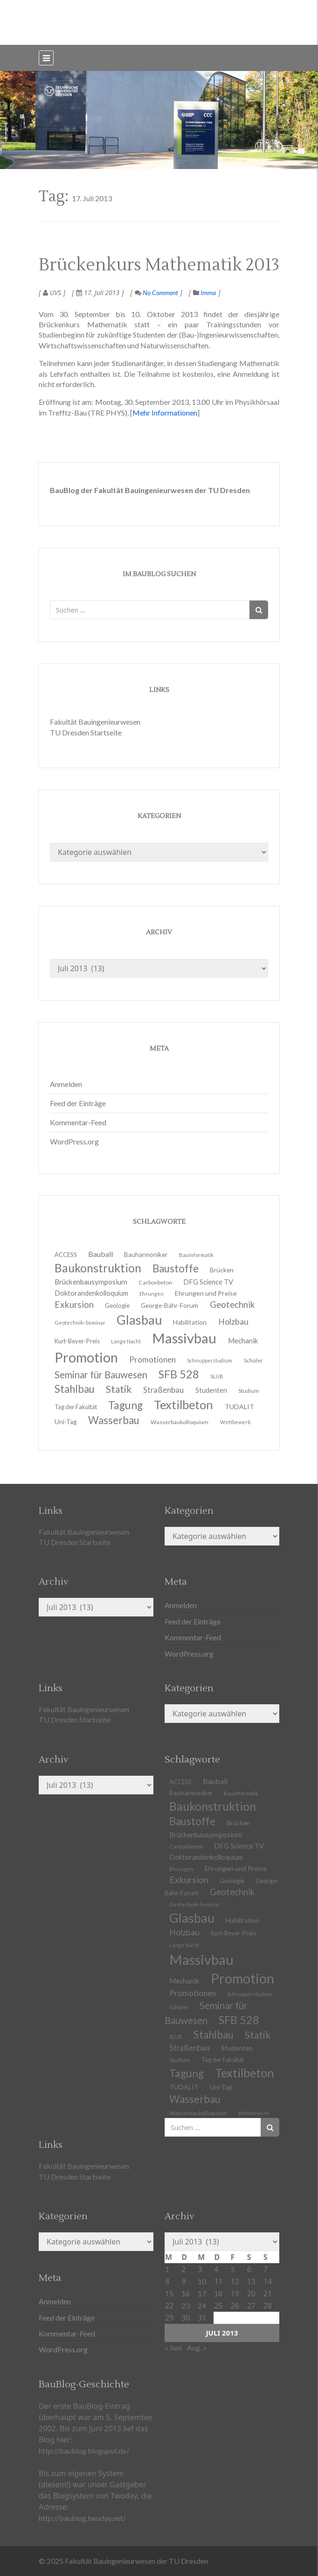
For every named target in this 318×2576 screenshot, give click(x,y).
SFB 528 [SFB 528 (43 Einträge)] (239, 2019)
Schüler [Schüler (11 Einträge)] (253, 1360)
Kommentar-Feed (78, 1122)
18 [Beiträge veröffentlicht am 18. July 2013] (218, 2293)
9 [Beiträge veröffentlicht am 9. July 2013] (183, 2281)
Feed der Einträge (78, 1103)
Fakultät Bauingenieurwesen (95, 721)
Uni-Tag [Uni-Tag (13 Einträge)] (66, 1422)
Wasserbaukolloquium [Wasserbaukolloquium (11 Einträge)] (179, 1422)
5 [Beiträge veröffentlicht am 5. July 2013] (233, 2269)
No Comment (156, 292)
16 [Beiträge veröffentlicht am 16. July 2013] (185, 2293)
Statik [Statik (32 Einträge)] (258, 2034)
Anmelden (66, 1084)
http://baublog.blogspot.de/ (84, 2450)
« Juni (173, 2347)
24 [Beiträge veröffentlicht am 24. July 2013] (202, 2305)
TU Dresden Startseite (86, 732)
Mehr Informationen (164, 412)
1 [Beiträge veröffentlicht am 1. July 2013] (167, 2269)
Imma (208, 292)
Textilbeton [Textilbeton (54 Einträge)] (244, 2073)
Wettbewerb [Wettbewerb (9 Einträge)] (235, 1422)
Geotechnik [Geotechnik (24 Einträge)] (232, 1892)
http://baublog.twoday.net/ (82, 2517)
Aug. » (197, 2347)
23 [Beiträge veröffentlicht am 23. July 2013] (185, 2305)
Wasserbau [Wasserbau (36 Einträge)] (113, 1420)
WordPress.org (74, 1141)
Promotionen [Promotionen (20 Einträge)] (152, 1359)
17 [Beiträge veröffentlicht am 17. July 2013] (202, 2293)
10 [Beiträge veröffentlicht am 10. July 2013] (202, 2281)
